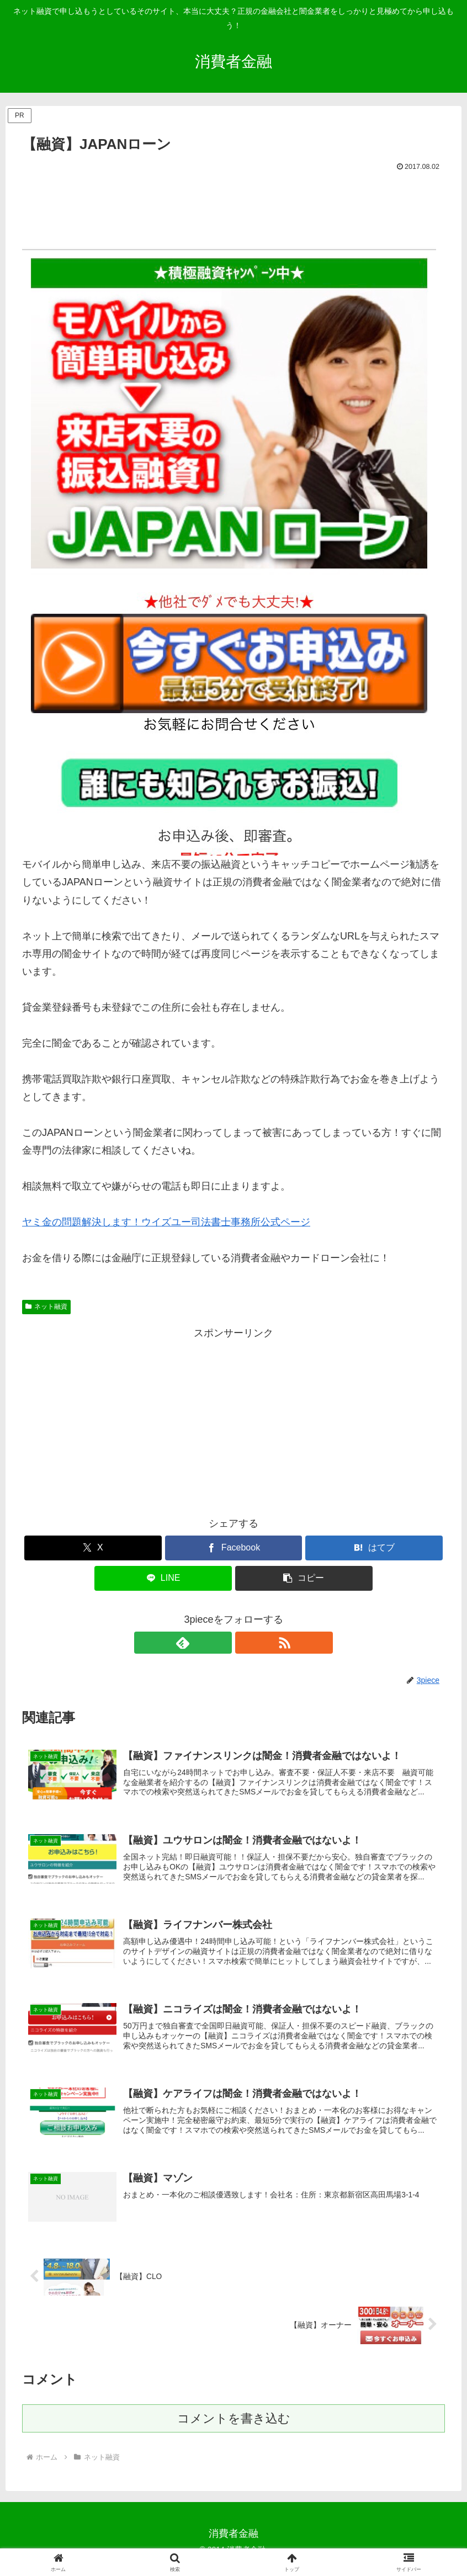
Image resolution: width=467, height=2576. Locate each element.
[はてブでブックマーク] (374, 1548)
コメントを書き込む (233, 2429)
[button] (304, 1578)
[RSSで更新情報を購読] (246, 1643)
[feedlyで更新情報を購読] (221, 1643)
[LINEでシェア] (163, 1578)
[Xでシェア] (93, 1548)
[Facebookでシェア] (234, 1548)
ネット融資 (46, 1306)
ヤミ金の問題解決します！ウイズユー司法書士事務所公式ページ (166, 1222)
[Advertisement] (233, 205)
